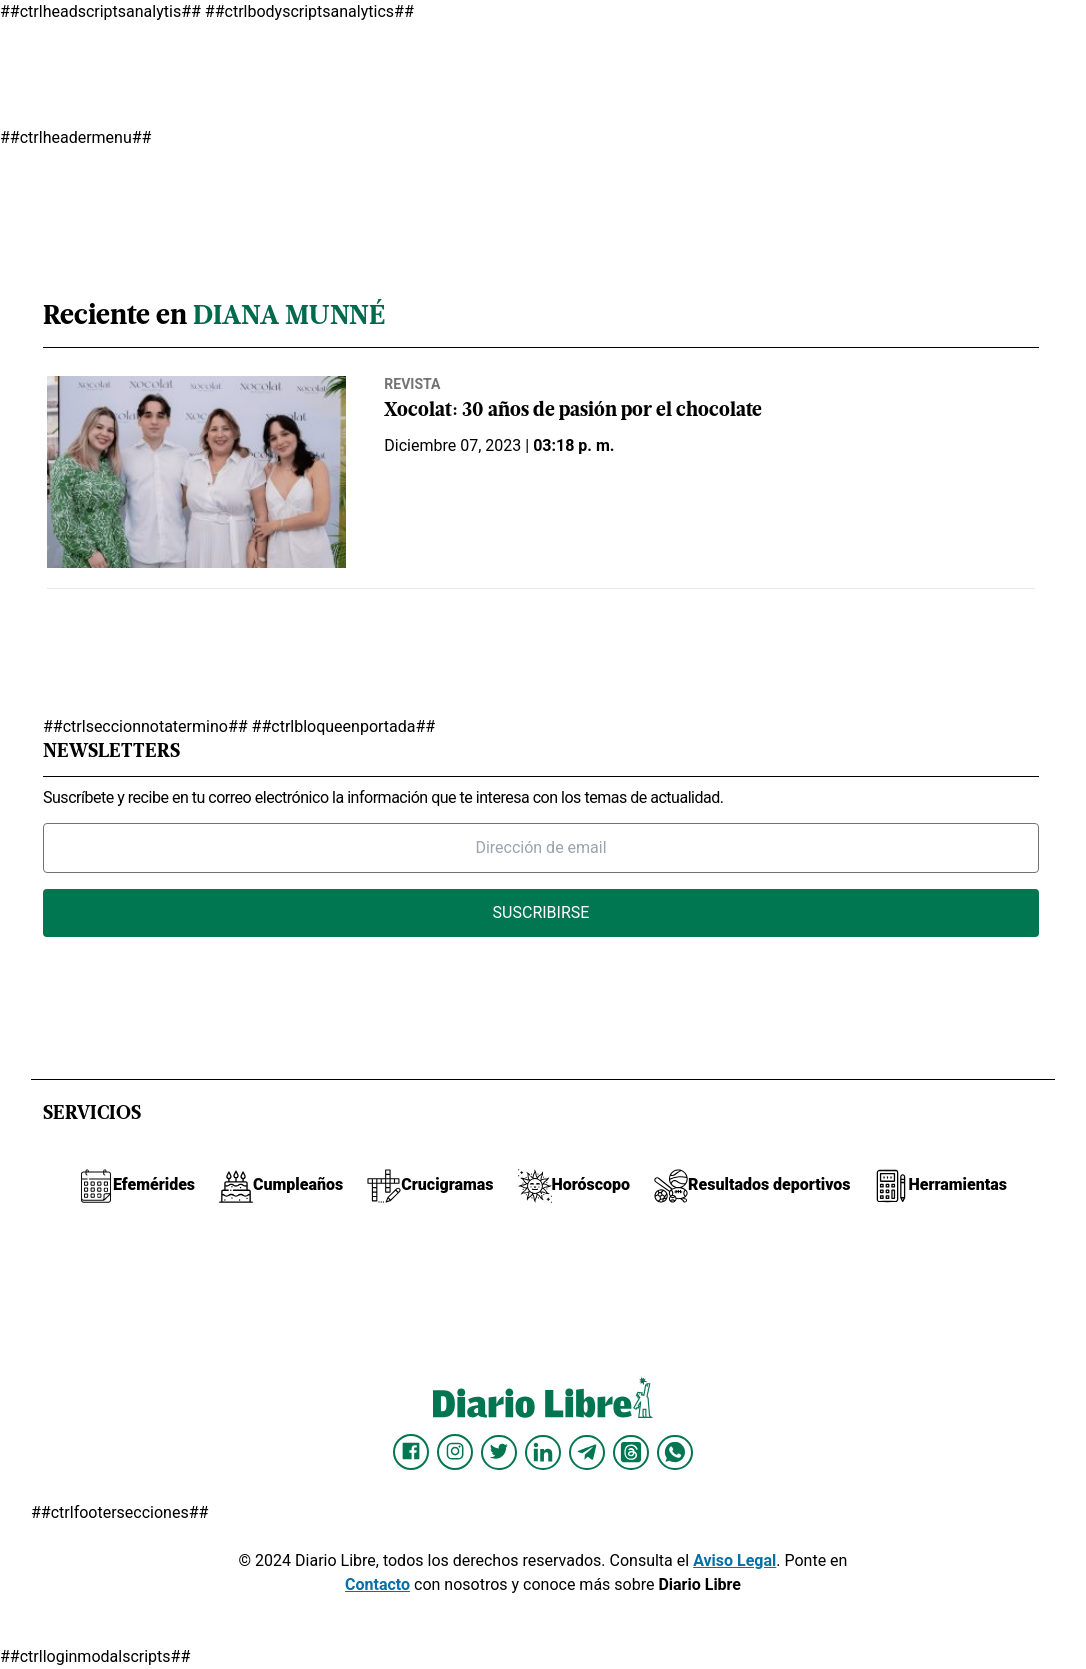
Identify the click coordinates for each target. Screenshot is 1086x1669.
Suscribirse (541, 912)
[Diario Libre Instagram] (455, 1452)
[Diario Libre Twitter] (499, 1452)
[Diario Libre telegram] (587, 1452)
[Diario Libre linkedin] (543, 1452)
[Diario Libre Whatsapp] (675, 1452)
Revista (412, 384)
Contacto (377, 1584)
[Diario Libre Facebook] (411, 1452)
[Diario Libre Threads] (631, 1452)
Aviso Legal (734, 1560)
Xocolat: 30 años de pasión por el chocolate (573, 411)
